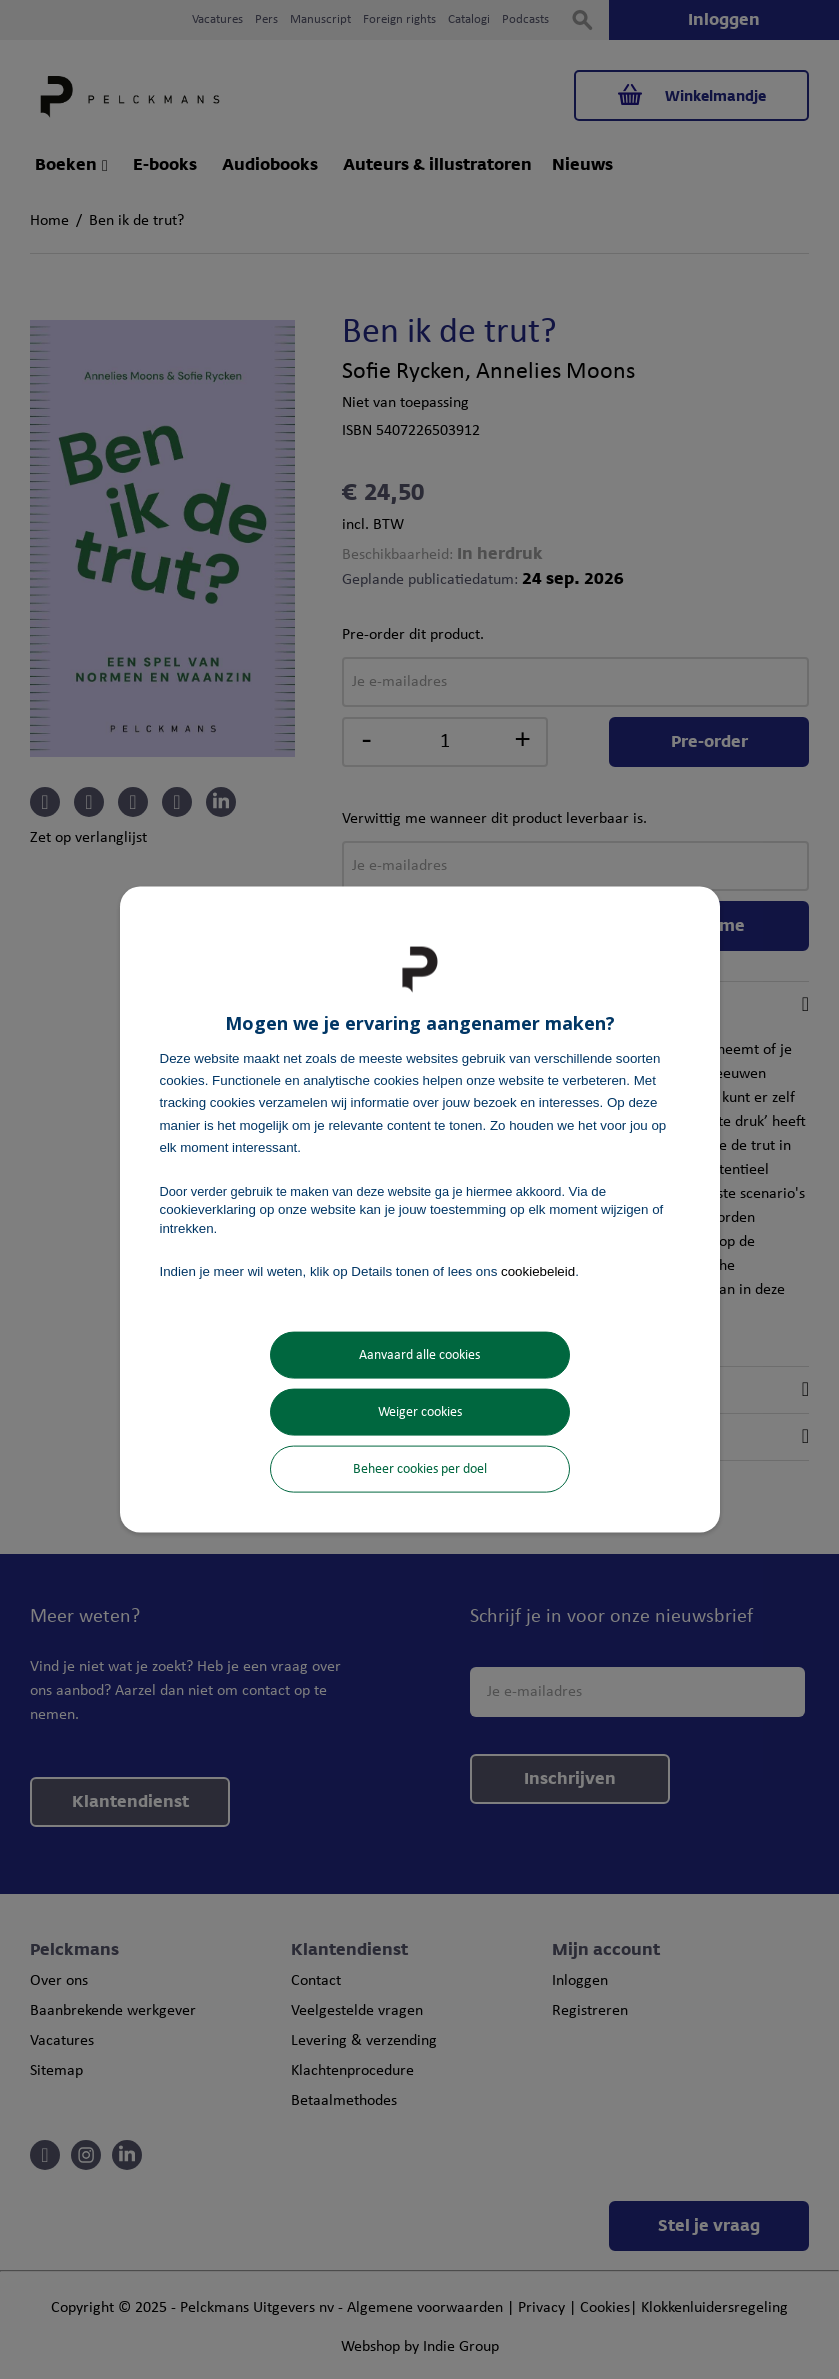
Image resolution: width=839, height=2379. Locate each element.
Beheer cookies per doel (420, 1469)
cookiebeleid (538, 1270)
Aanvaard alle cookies (419, 1355)
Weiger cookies (420, 1412)
